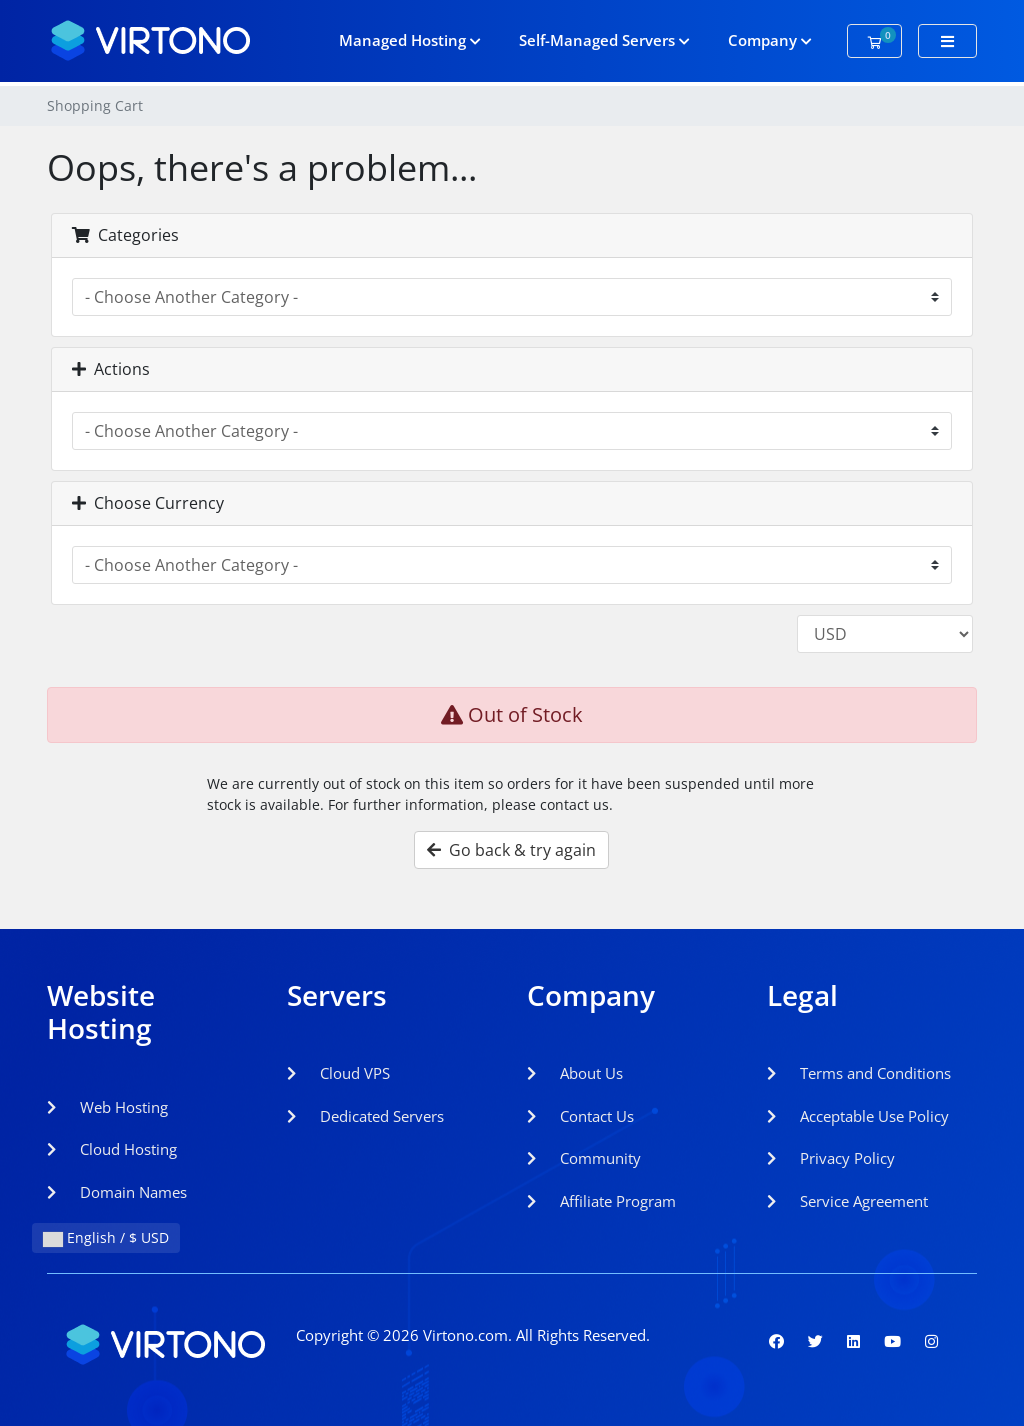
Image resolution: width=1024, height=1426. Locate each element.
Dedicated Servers (365, 1116)
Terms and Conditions (859, 1073)
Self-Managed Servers (604, 40)
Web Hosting (107, 1107)
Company (770, 40)
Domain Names (117, 1192)
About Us (575, 1073)
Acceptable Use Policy (858, 1116)
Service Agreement (847, 1201)
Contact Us (580, 1116)
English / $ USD (106, 1237)
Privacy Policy (831, 1158)
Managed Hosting (410, 40)
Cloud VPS (338, 1073)
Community (584, 1158)
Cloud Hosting (112, 1149)
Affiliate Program (601, 1201)
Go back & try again (511, 850)
